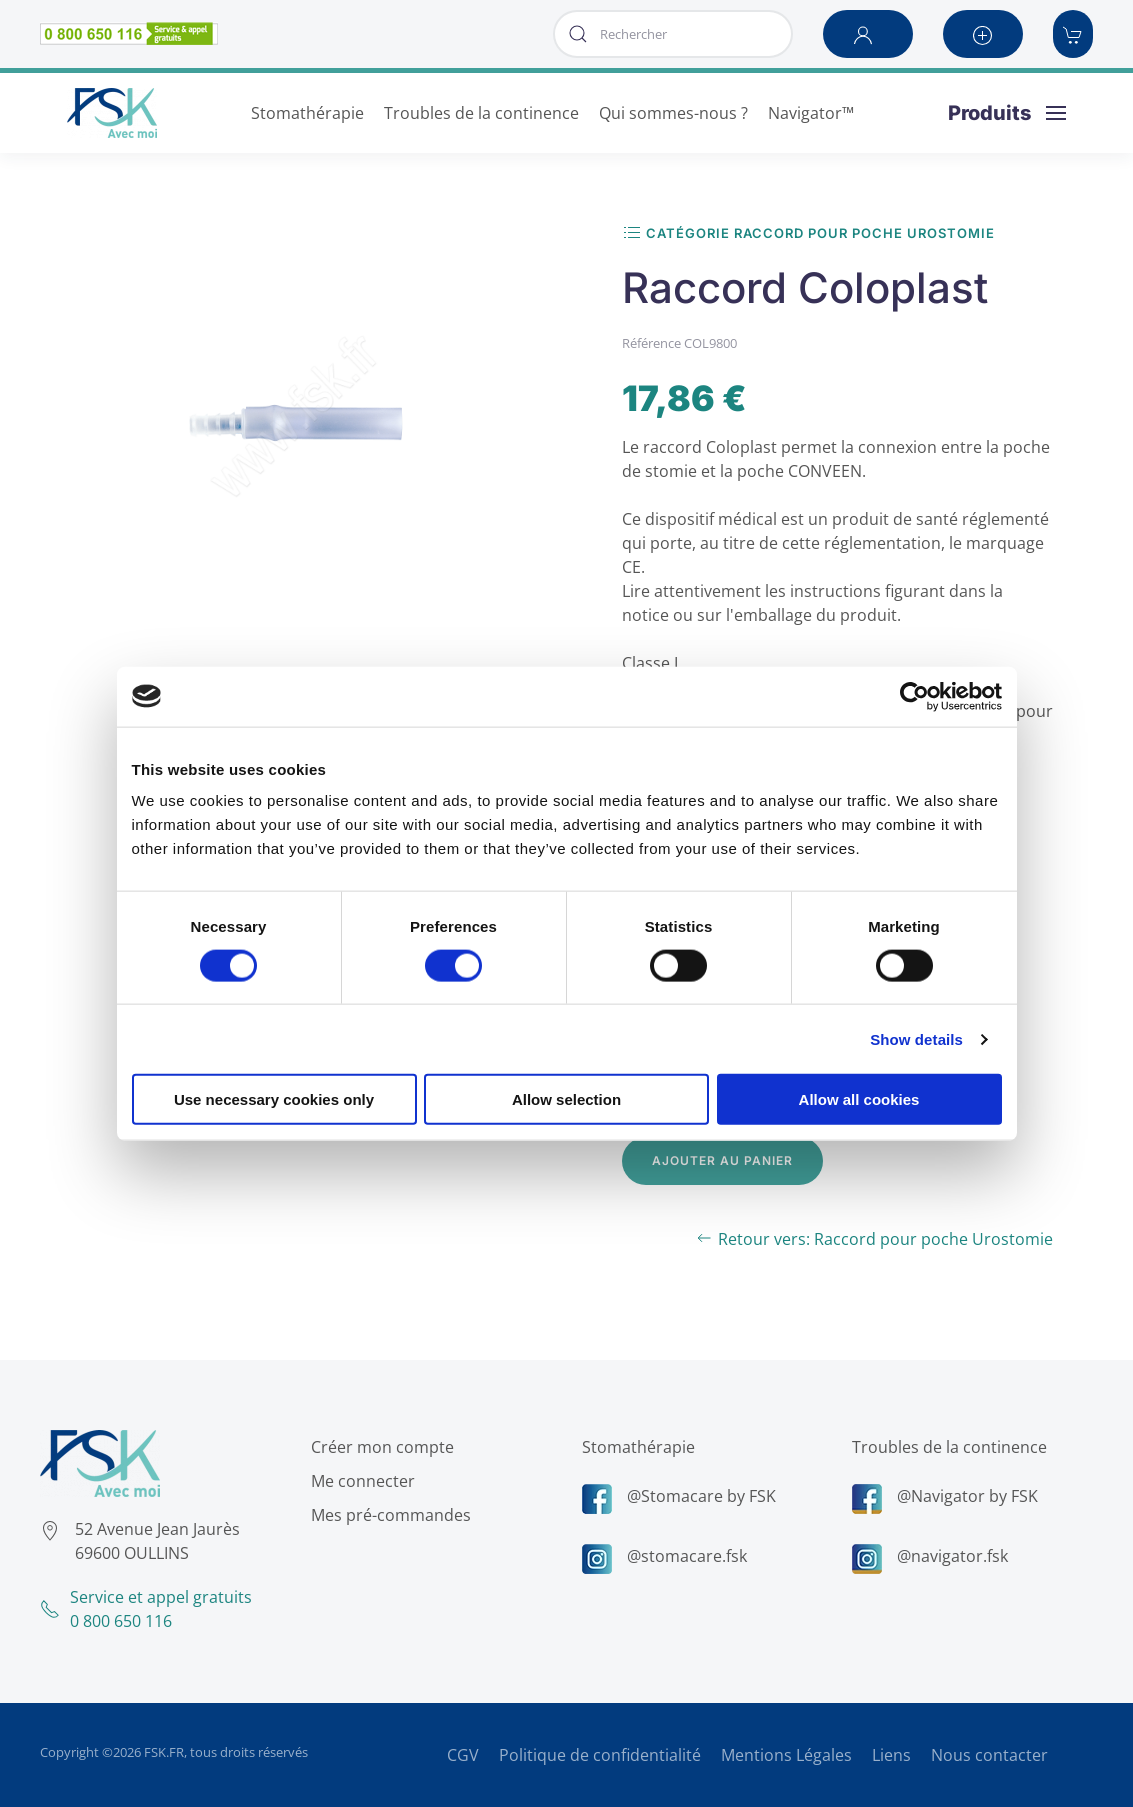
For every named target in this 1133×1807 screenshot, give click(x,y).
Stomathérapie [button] (307, 113)
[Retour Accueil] (112, 113)
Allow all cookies (859, 1099)
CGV (463, 1755)
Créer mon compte (379, 1447)
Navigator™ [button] (811, 113)
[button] (868, 34)
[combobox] (673, 34)
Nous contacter (989, 1755)
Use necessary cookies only (274, 1099)
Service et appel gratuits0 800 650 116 (143, 1609)
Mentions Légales (786, 1755)
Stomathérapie (635, 1447)
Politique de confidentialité (600, 1755)
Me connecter (360, 1481)
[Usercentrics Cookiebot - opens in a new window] (914, 696)
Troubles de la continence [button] (481, 113)
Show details (916, 1038)
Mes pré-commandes (388, 1515)
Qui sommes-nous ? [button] (673, 113)
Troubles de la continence (946, 1447)
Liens (891, 1755)
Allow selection (566, 1099)
